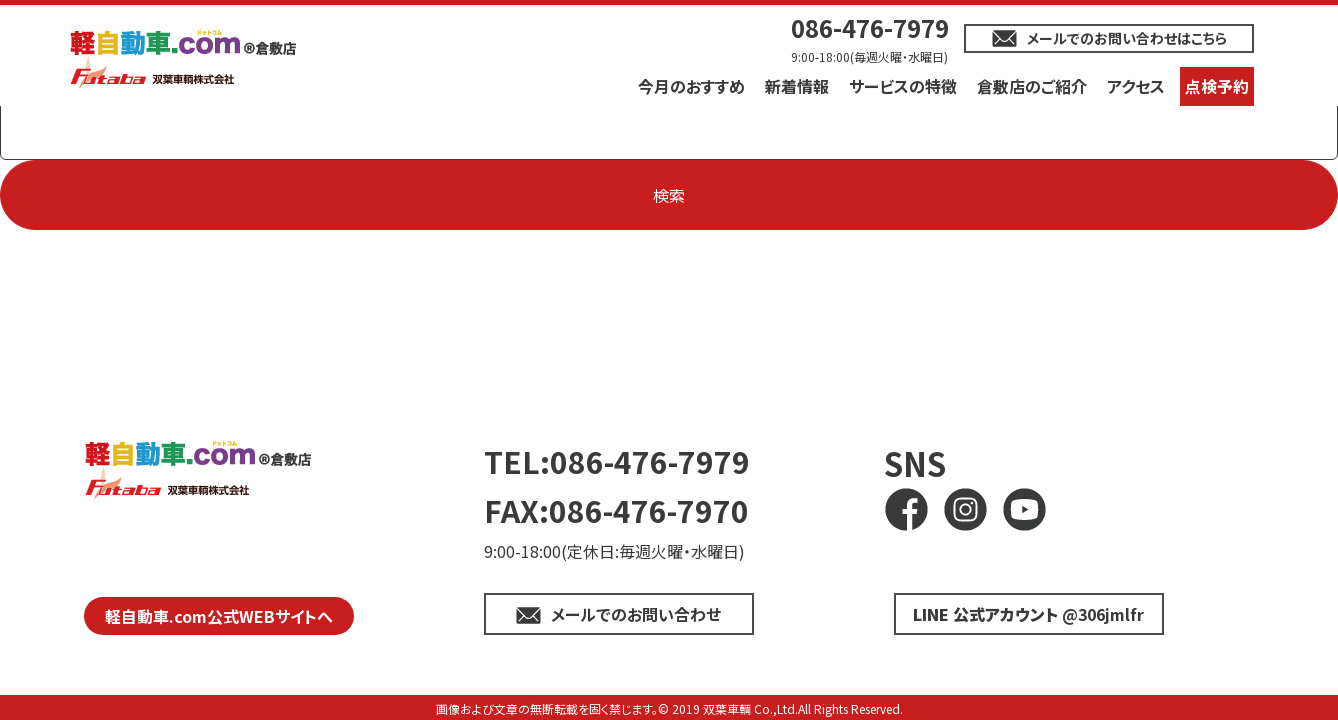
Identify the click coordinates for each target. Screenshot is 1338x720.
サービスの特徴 (903, 86)
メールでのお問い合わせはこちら (1127, 38)
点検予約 (1217, 86)
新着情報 (797, 86)
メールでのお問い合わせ (636, 614)
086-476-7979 (870, 27)
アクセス (1136, 86)
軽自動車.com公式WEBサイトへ (219, 616)
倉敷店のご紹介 (1032, 86)
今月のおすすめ (691, 86)
